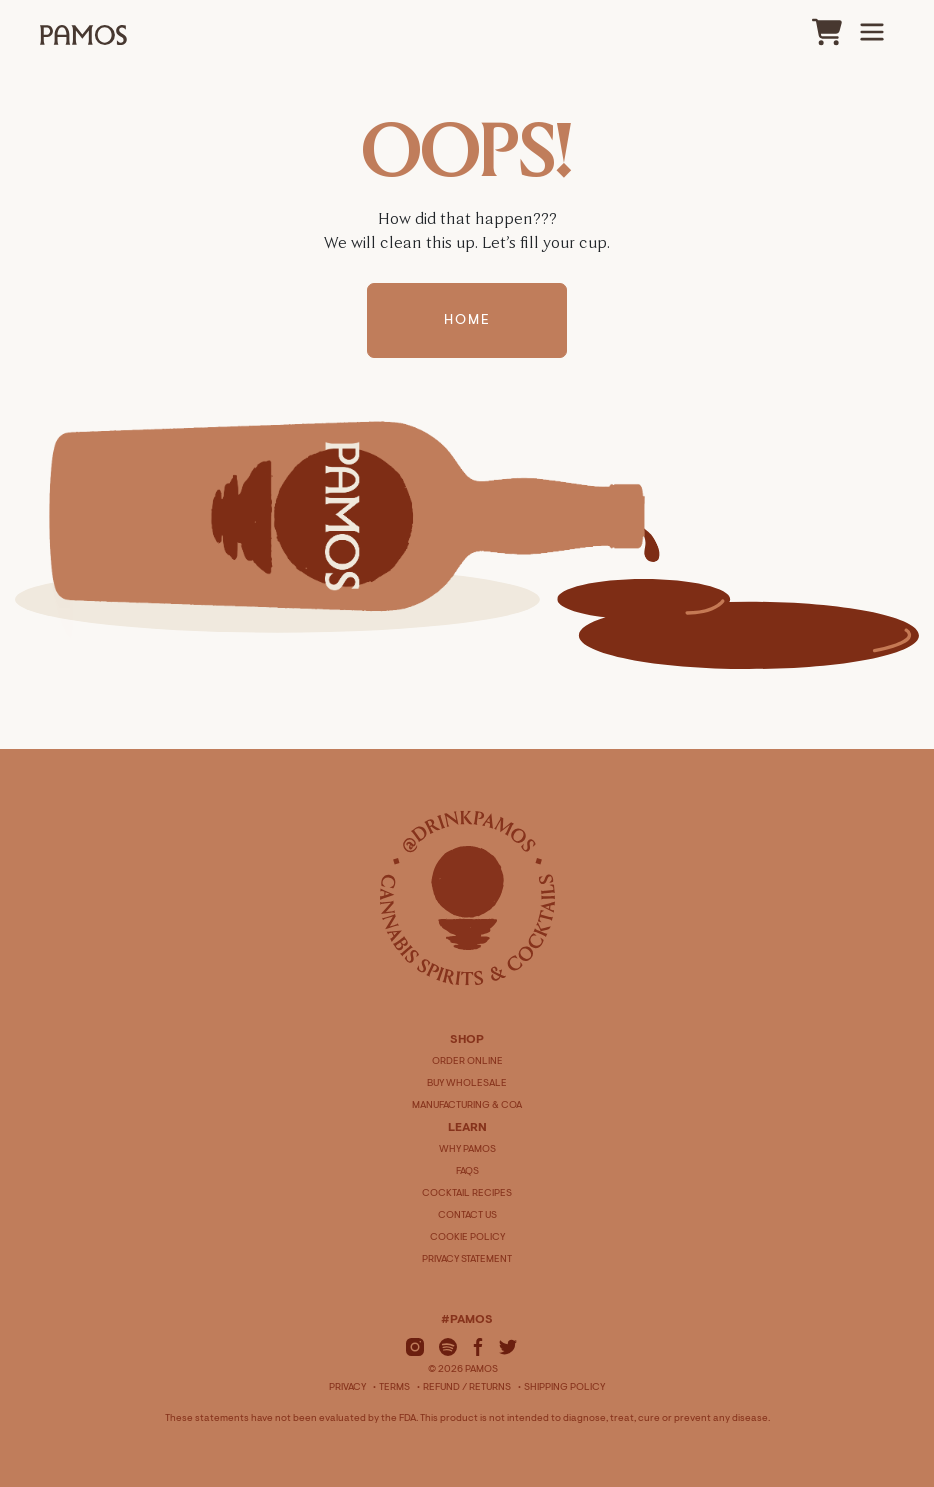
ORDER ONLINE (467, 1062)
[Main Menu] (872, 32)
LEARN (467, 1128)
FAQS (467, 1172)
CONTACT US (467, 1216)
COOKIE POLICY (467, 1238)
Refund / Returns (467, 1388)
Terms (394, 1388)
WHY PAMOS (467, 1150)
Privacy (347, 1388)
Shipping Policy (564, 1388)
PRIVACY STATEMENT (467, 1260)
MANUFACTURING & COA (467, 1106)
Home (467, 321)
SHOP (467, 1040)
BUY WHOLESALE (467, 1084)
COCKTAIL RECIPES (467, 1194)
